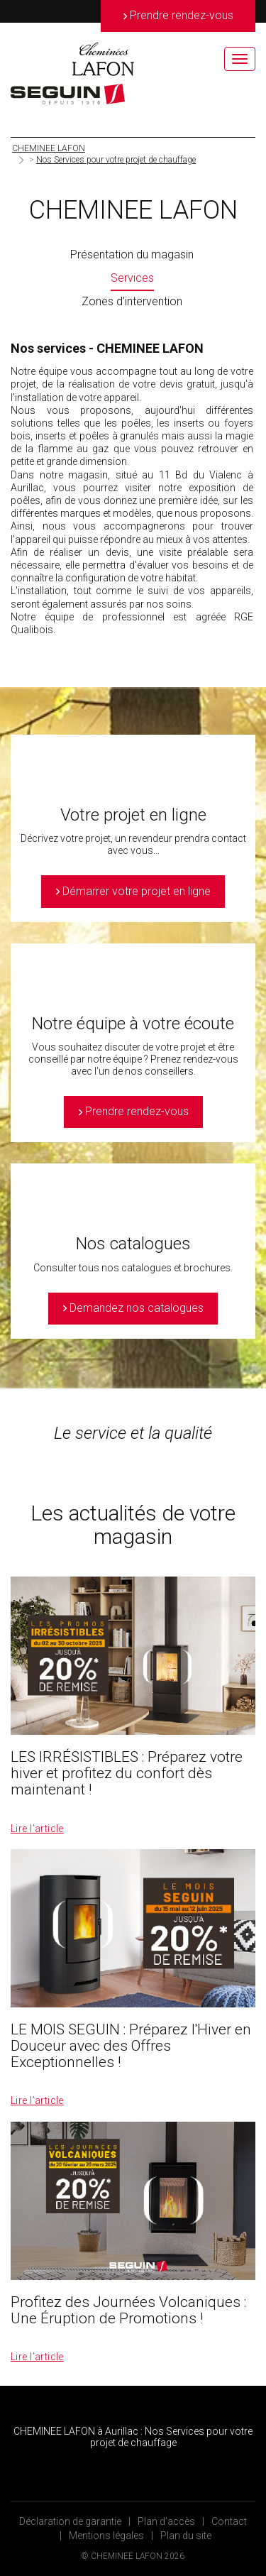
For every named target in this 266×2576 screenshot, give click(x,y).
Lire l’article (37, 1828)
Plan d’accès (166, 2521)
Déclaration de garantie (70, 2521)
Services (132, 278)
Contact (229, 2521)
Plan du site (185, 2535)
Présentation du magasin (132, 254)
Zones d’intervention (132, 301)
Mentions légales (106, 2535)
